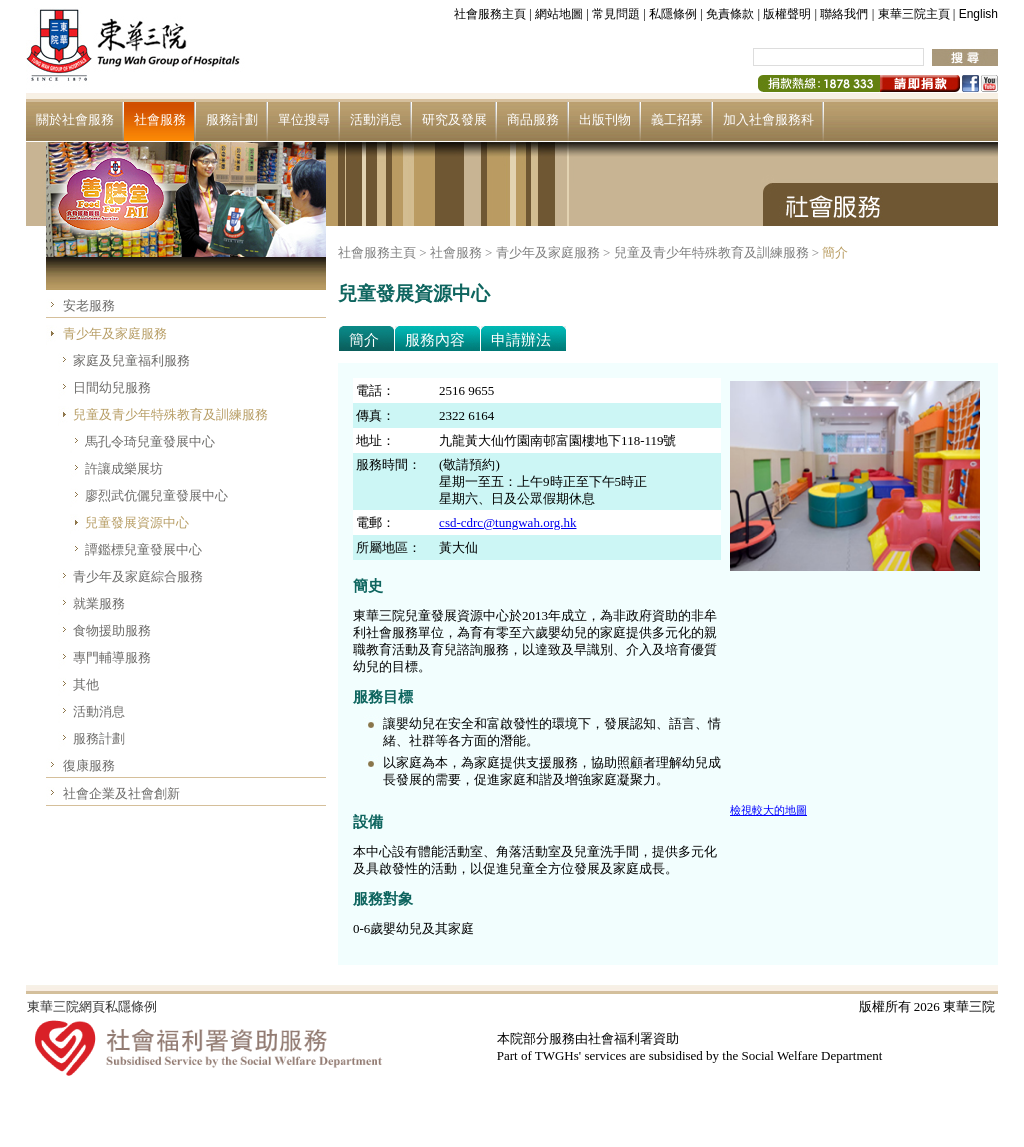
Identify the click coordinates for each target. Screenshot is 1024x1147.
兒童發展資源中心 (137, 522)
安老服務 (89, 305)
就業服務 (99, 603)
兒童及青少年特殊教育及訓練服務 (170, 414)
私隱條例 (673, 14)
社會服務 (160, 119)
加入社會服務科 (768, 119)
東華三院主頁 (914, 14)
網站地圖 (559, 14)
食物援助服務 (112, 630)
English (978, 14)
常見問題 (616, 14)
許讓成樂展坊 (124, 468)
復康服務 (89, 765)
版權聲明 (787, 14)
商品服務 (533, 119)
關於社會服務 (75, 119)
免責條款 (730, 14)
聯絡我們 (844, 14)
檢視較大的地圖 (768, 810)
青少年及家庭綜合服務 (138, 576)
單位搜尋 (304, 119)
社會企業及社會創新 (121, 793)
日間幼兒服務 (112, 387)
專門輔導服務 (112, 657)
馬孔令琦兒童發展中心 (150, 441)
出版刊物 (605, 119)
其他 (86, 684)
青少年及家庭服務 (115, 333)
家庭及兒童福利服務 (131, 360)
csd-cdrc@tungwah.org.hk (507, 522)
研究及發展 (454, 119)
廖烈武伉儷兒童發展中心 (156, 495)
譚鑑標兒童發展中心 (143, 549)
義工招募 (677, 119)
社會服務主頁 (490, 14)
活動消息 (376, 119)
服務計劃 (232, 119)
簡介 (835, 252)
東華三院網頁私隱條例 (92, 1006)
